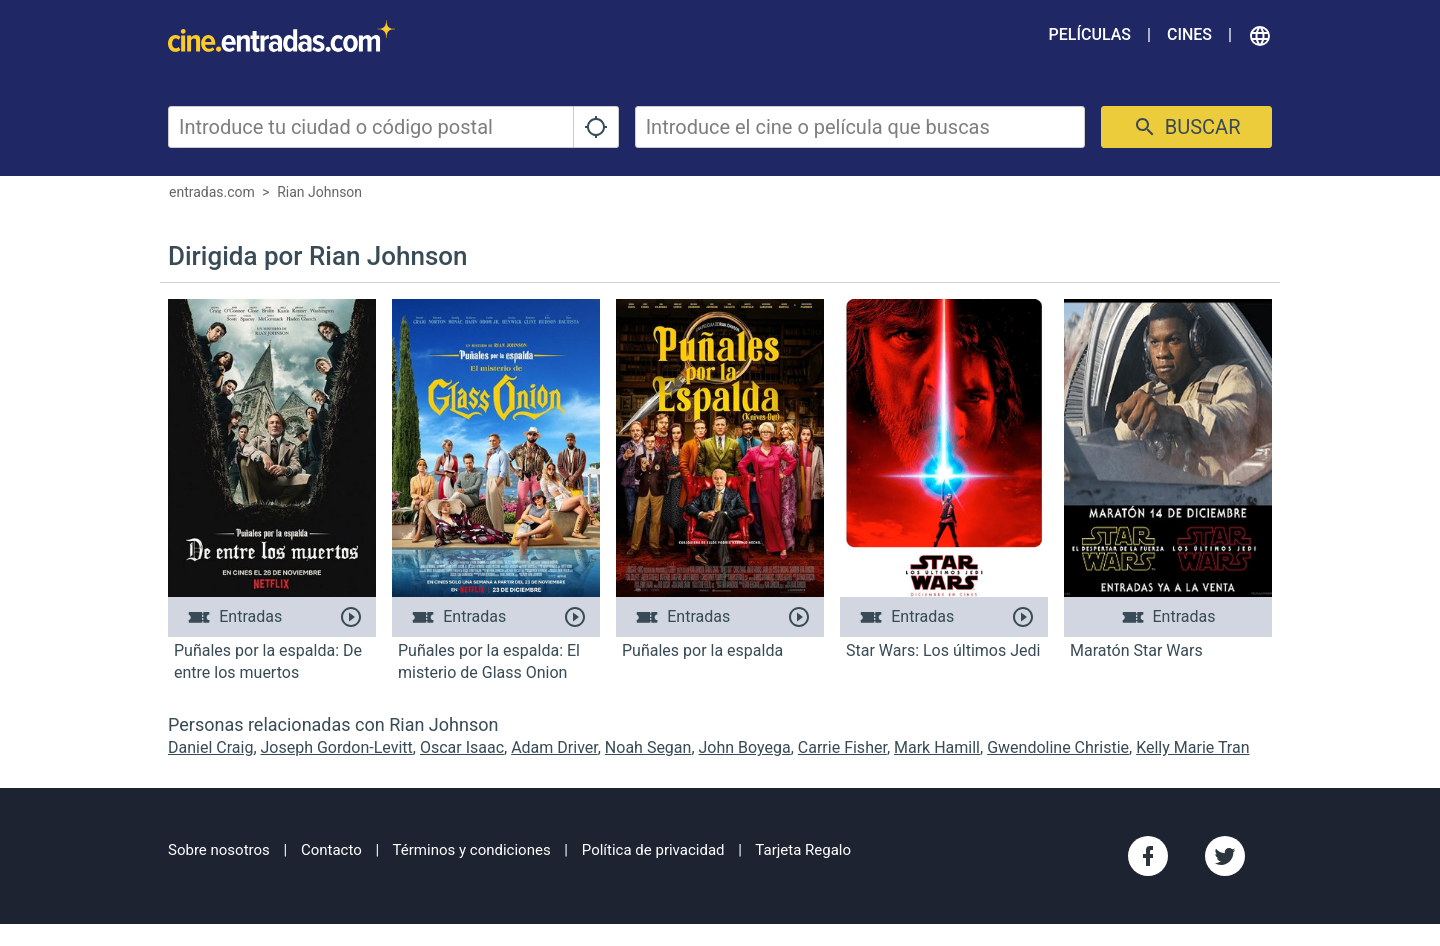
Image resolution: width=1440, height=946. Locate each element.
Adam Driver (554, 747)
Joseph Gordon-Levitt (337, 747)
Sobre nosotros (219, 850)
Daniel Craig (210, 747)
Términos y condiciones (472, 850)
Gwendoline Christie (1058, 747)
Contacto (331, 850)
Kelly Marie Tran (1192, 747)
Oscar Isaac (462, 747)
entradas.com (212, 192)
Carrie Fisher (842, 747)
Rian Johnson (319, 192)
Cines (1189, 34)
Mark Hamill (937, 747)
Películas (1090, 34)
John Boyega (745, 747)
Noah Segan (648, 747)
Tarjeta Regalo (803, 850)
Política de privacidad (653, 850)
